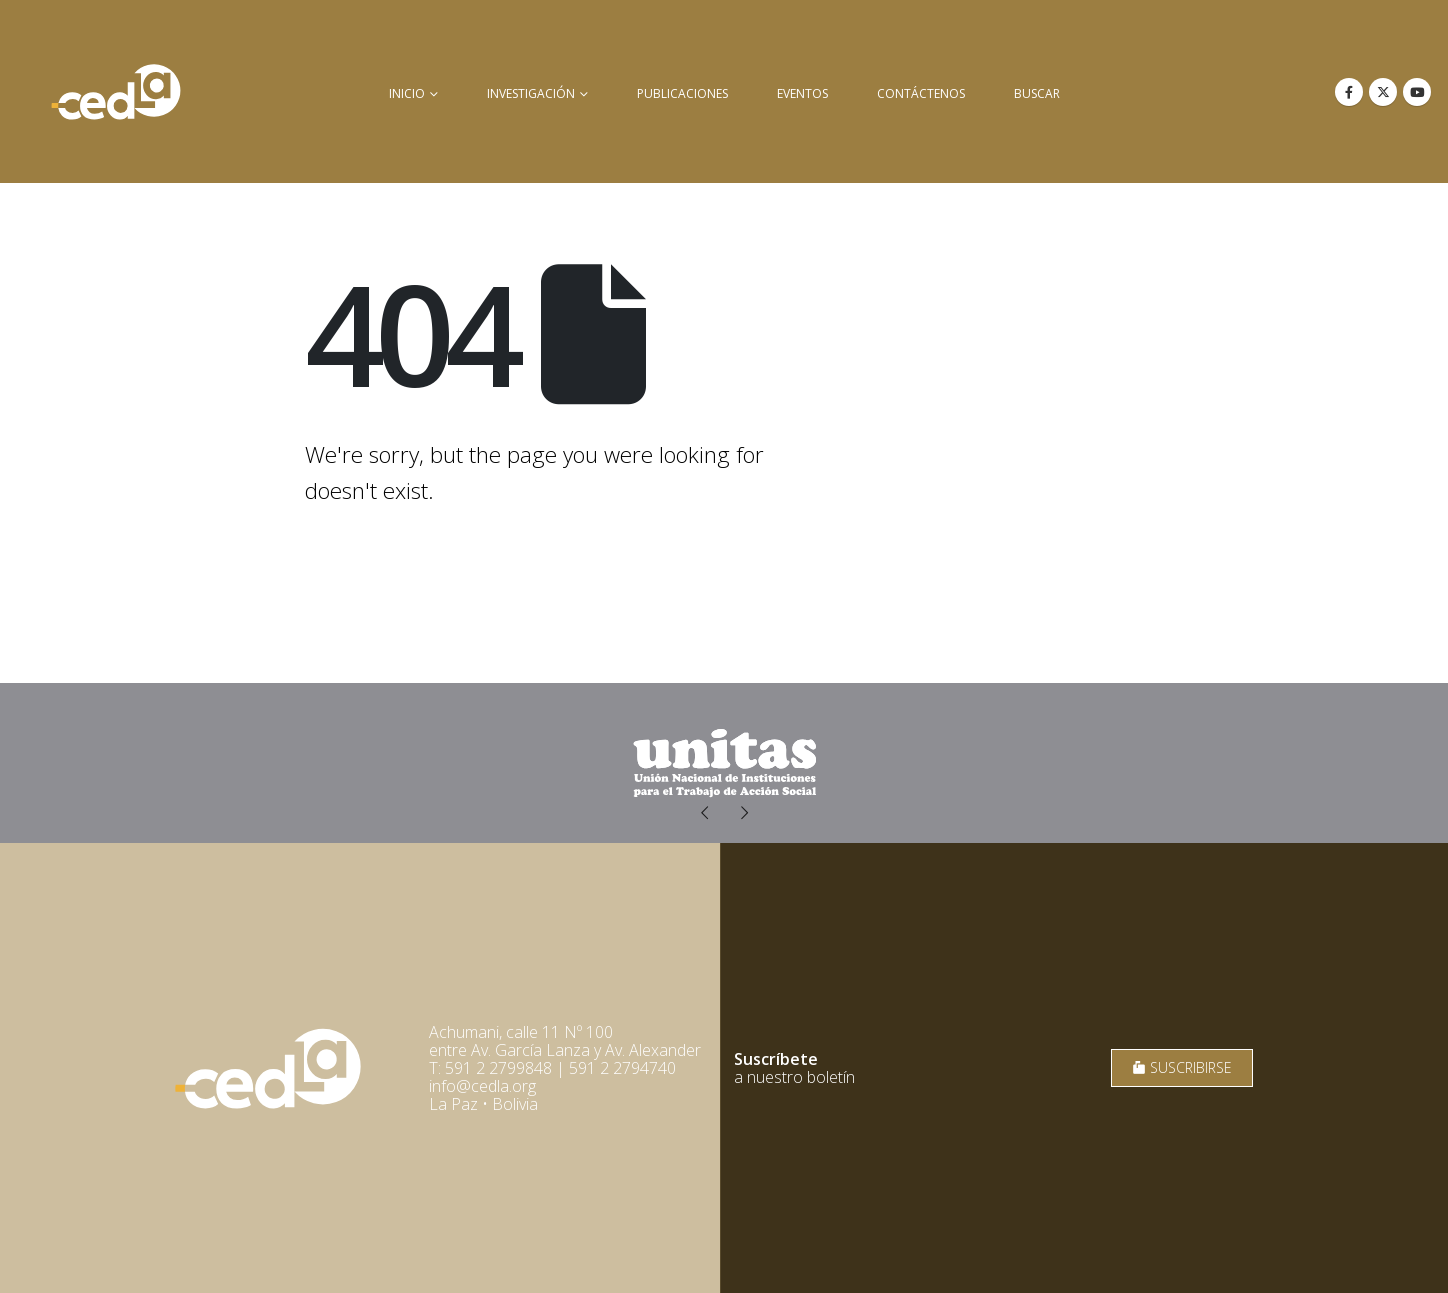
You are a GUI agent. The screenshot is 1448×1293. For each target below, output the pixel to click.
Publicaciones (682, 93)
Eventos (802, 93)
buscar (1037, 93)
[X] (1383, 92)
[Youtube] (1417, 92)
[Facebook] (1349, 92)
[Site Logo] (116, 91)
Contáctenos (921, 93)
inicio (407, 93)
